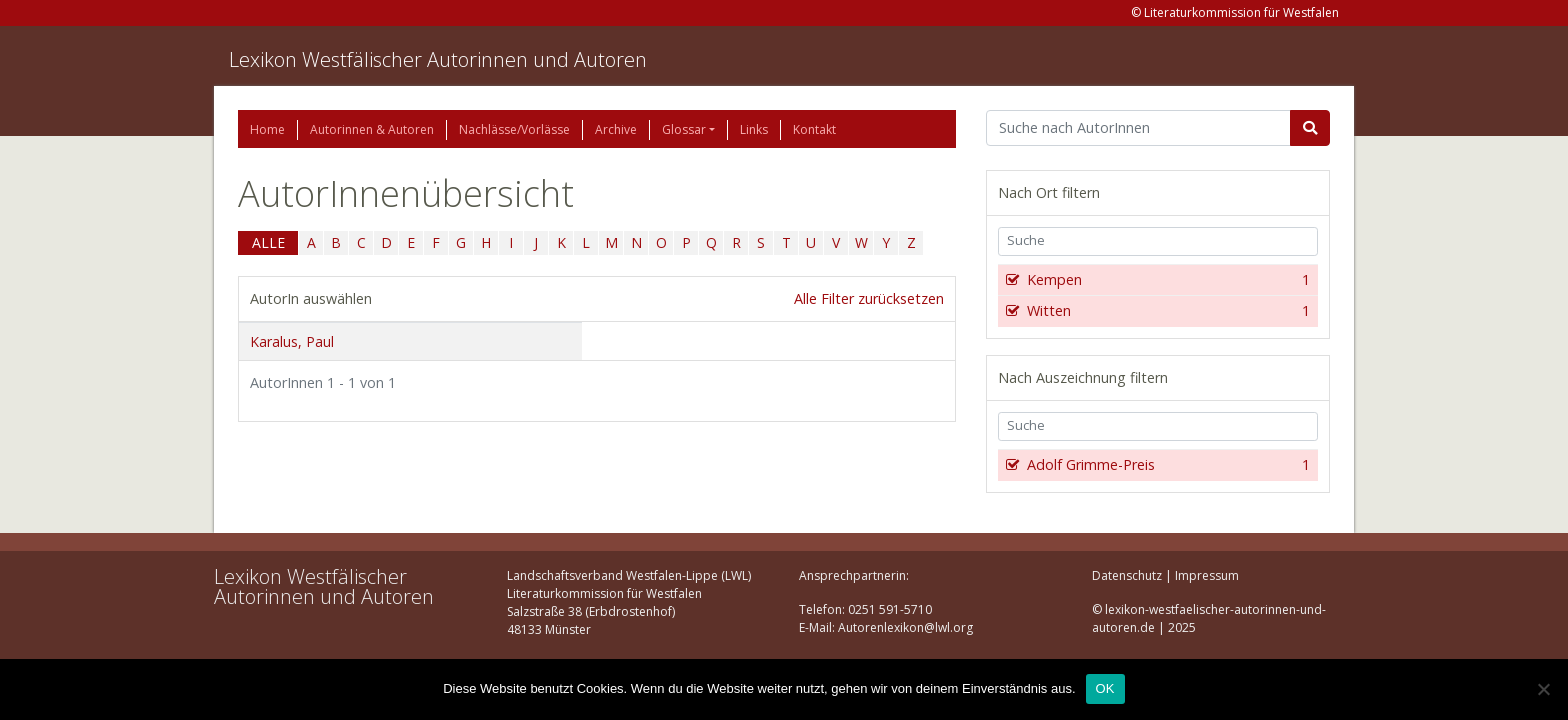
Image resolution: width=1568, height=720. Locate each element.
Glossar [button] (684, 129)
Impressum (1207, 575)
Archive (616, 129)
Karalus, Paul (292, 341)
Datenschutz (1127, 575)
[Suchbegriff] (1138, 128)
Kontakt (814, 129)
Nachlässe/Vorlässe (514, 129)
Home (267, 129)
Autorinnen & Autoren (372, 129)
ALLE (268, 242)
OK (1105, 688)
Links (754, 129)
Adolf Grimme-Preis (1166, 465)
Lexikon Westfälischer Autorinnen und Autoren (438, 59)
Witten (1166, 311)
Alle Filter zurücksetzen (869, 298)
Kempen (1166, 280)
